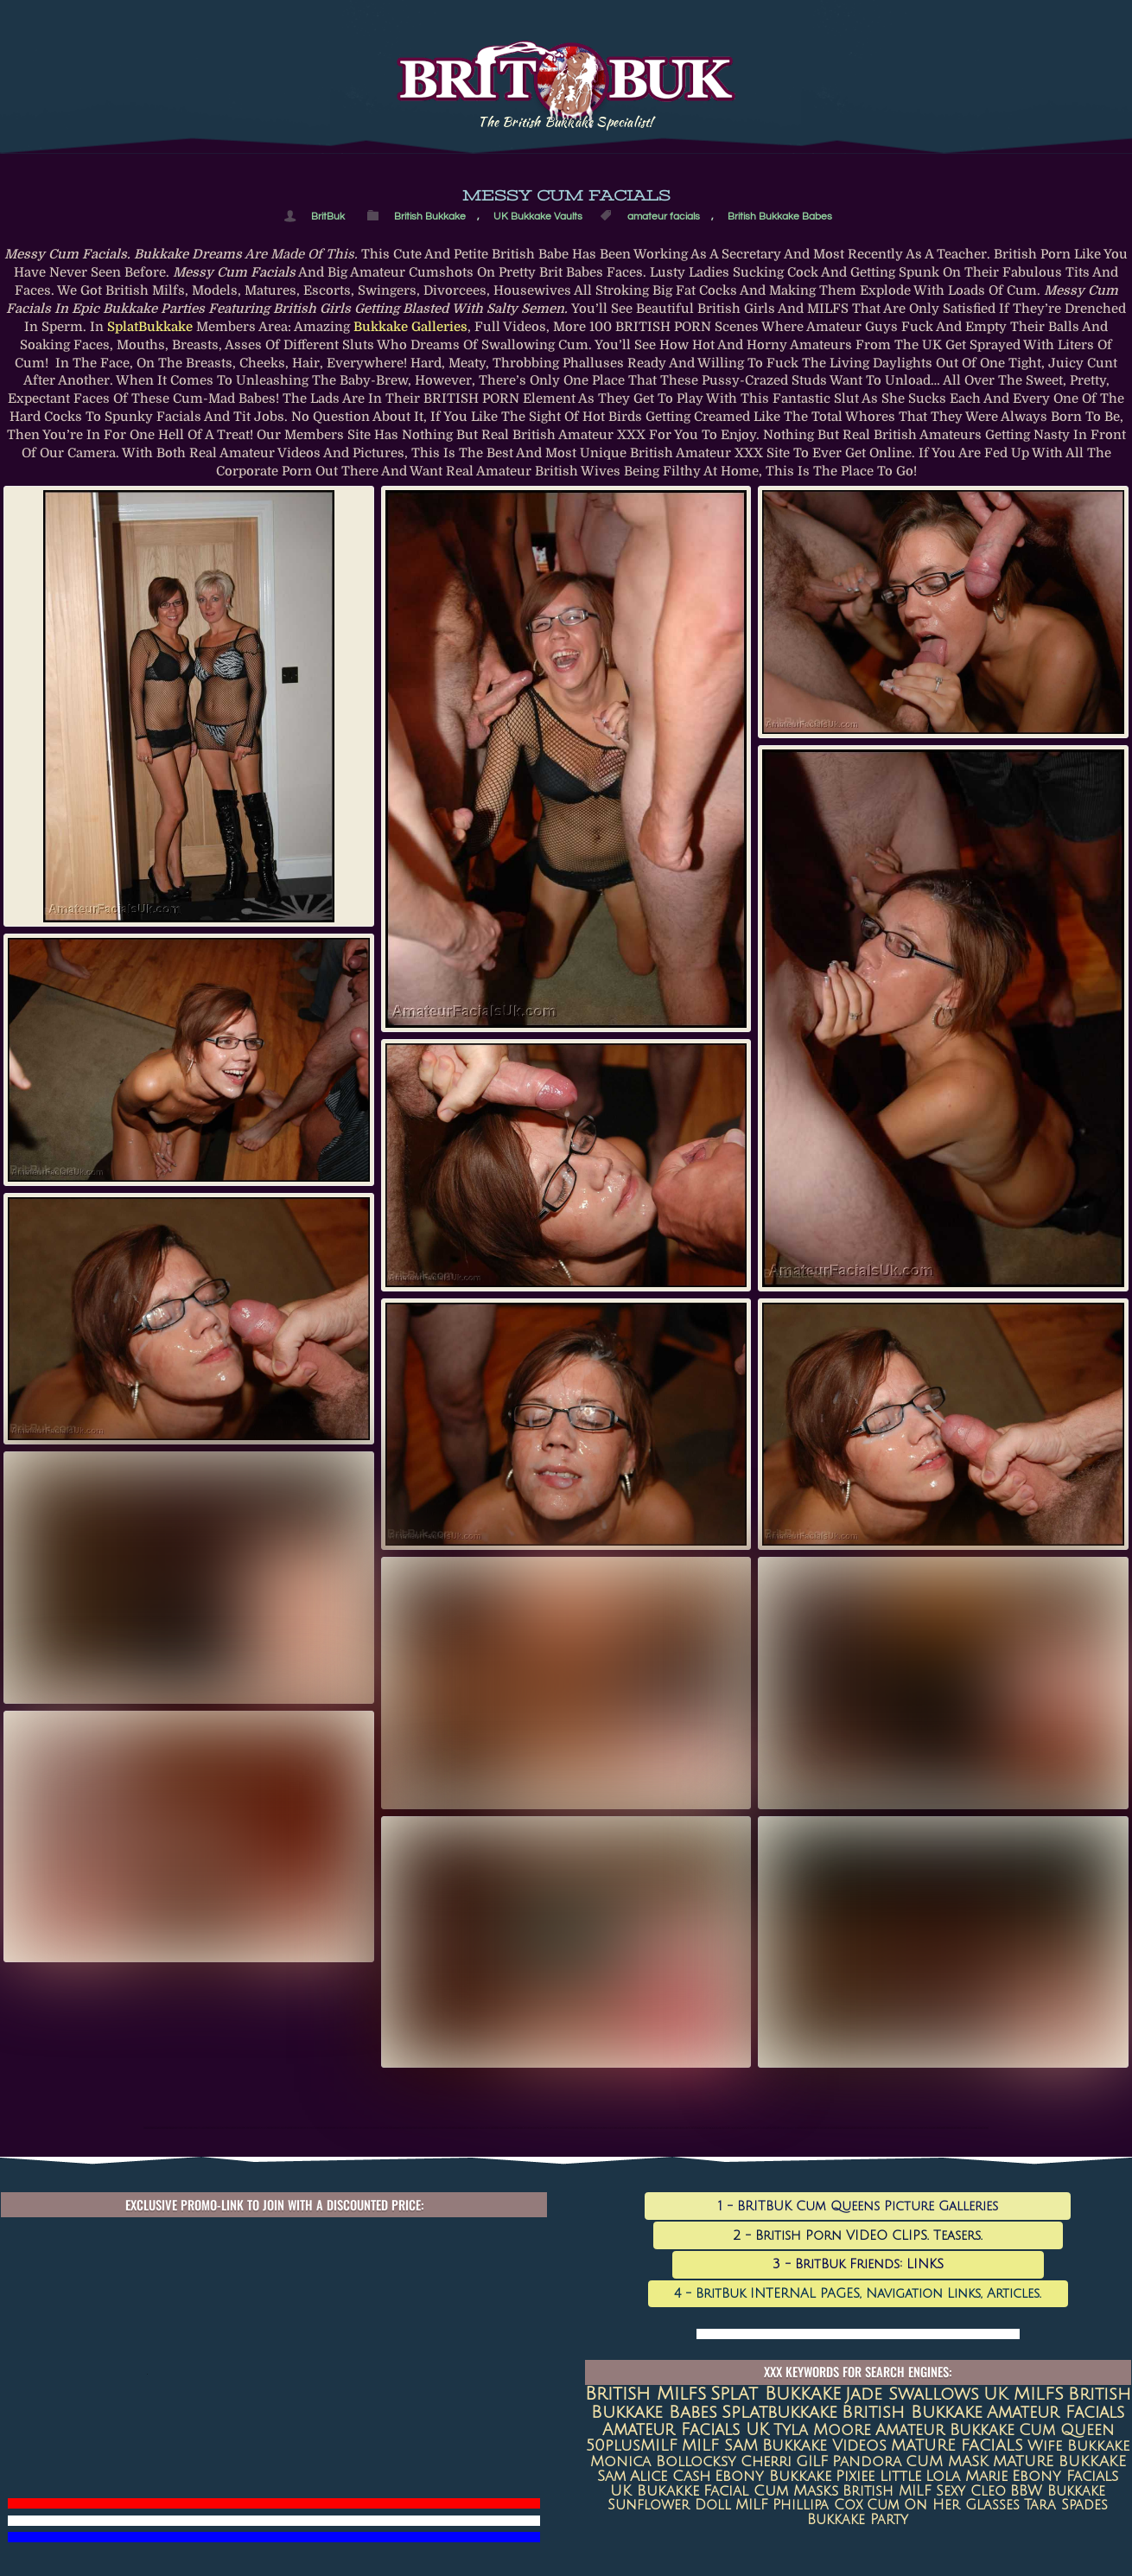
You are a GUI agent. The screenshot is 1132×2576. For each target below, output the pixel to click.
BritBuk (328, 216)
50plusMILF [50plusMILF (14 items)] (631, 2446)
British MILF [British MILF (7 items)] (887, 2491)
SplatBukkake (150, 327)
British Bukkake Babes (780, 216)
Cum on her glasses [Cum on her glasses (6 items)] (943, 2505)
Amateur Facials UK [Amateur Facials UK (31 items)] (685, 2429)
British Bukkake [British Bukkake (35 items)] (912, 2412)
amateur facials (663, 216)
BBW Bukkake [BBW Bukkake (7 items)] (1057, 2491)
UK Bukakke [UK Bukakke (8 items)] (654, 2491)
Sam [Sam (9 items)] (611, 2476)
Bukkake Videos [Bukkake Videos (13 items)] (824, 2446)
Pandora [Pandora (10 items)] (866, 2461)
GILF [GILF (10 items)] (812, 2461)
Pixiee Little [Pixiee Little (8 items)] (878, 2476)
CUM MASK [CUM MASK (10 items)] (947, 2461)
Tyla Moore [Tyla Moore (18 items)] (822, 2430)
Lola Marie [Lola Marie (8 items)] (966, 2476)
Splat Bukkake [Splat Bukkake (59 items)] (775, 2394)
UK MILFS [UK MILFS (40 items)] (1023, 2394)
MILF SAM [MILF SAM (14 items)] (720, 2446)
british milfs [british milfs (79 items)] (645, 2394)
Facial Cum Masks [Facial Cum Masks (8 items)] (770, 2491)
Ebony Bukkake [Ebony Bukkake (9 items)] (773, 2476)
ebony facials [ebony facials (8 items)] (1065, 2476)
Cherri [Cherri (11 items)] (766, 2461)
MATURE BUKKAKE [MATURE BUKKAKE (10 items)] (1059, 2461)
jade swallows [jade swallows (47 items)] (912, 2394)
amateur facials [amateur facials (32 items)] (1055, 2412)
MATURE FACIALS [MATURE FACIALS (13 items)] (957, 2446)
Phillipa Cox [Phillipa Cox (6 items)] (817, 2505)
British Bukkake (430, 216)
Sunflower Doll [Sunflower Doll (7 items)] (669, 2505)
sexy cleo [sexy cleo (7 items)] (971, 2491)
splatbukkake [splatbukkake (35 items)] (779, 2412)
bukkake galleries (410, 327)
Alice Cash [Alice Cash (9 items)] (670, 2476)
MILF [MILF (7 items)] (751, 2505)
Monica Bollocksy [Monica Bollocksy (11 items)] (663, 2461)
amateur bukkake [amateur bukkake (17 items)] (944, 2430)
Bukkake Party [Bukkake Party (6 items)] (857, 2520)
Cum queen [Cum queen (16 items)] (1066, 2430)
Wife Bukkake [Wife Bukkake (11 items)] (1078, 2446)
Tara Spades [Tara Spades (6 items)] (1066, 2505)
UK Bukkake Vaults (537, 216)
